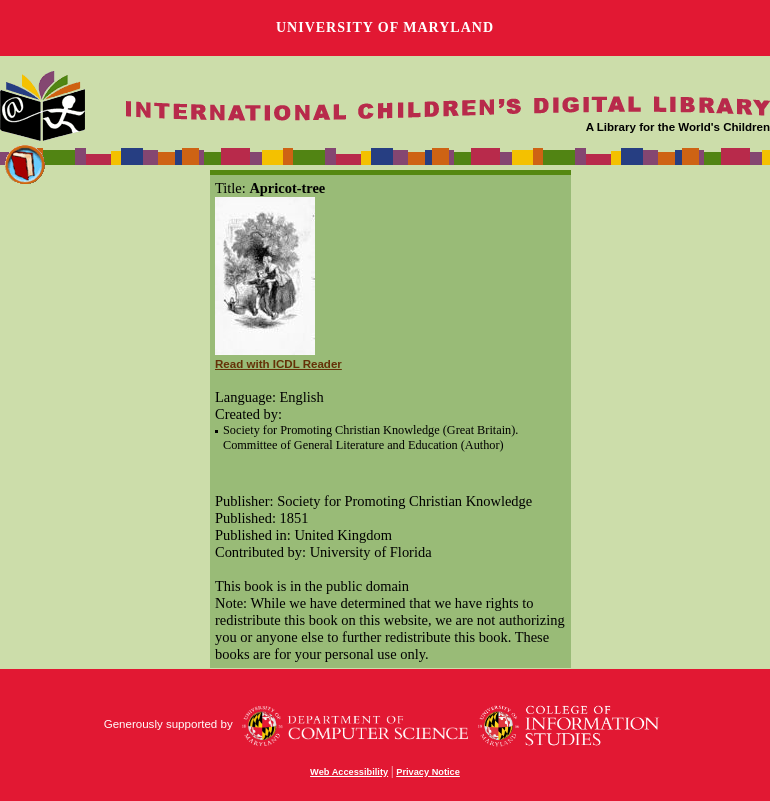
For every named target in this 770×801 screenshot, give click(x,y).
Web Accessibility (349, 772)
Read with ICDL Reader (278, 364)
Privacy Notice (428, 772)
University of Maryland (385, 27)
